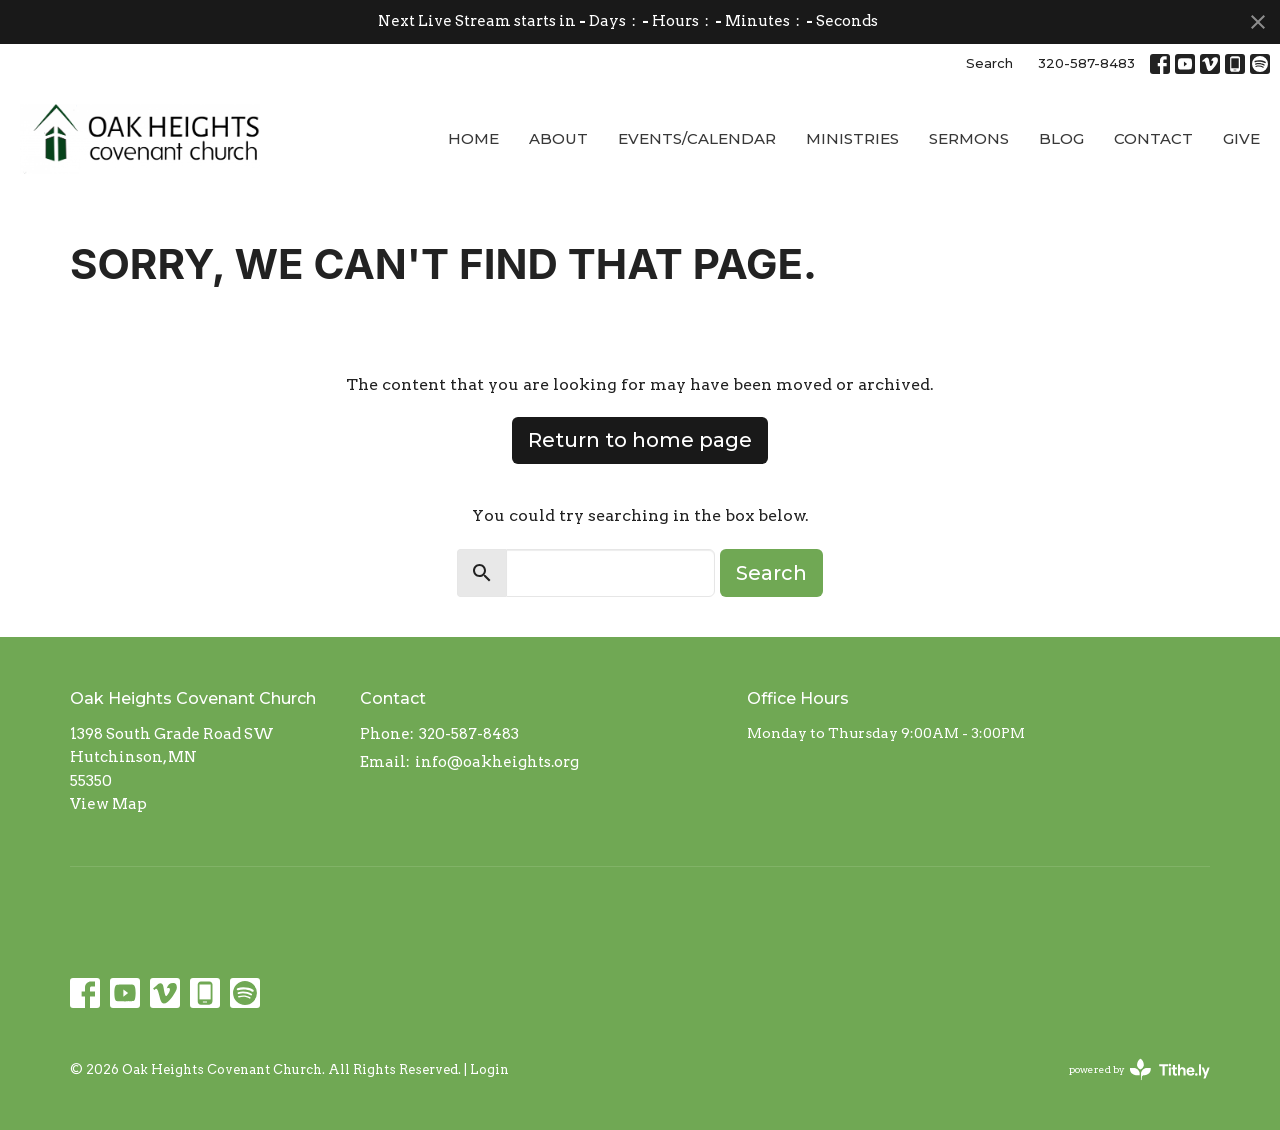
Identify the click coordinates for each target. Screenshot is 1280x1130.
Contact (1153, 138)
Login (489, 1069)
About (558, 138)
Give (1241, 138)
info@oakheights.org (497, 762)
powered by (1139, 1069)
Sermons (969, 138)
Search (989, 63)
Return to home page (640, 440)
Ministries (852, 138)
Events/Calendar (697, 138)
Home (473, 138)
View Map (108, 804)
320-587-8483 (1086, 63)
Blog (1061, 138)
